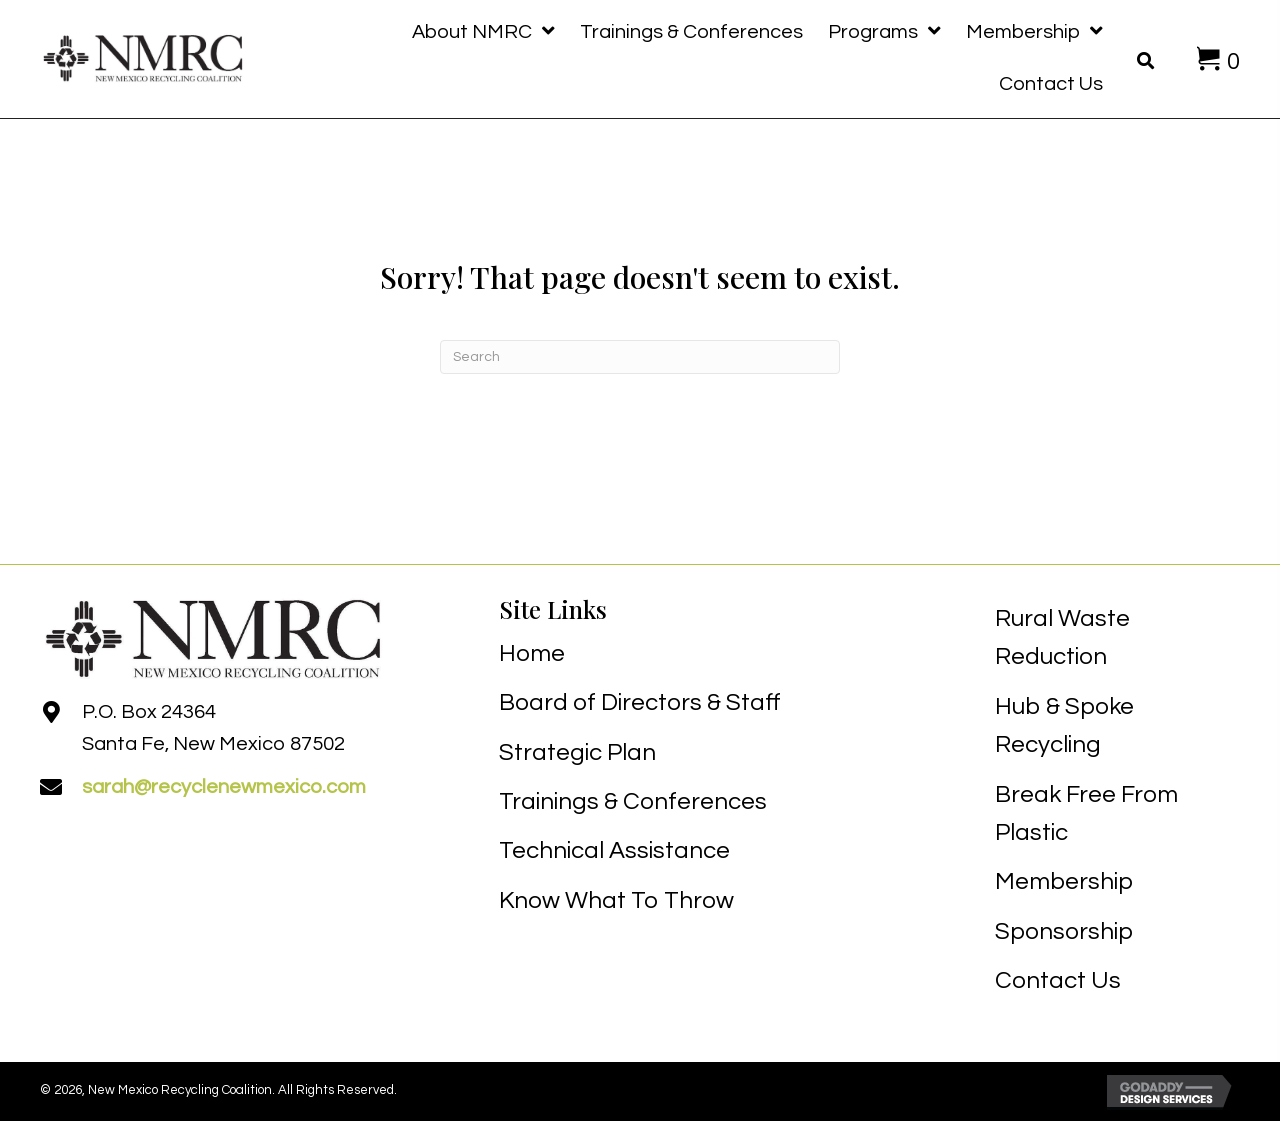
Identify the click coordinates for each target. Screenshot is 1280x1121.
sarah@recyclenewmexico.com (224, 787)
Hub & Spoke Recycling (1064, 725)
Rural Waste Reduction (1062, 637)
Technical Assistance (614, 850)
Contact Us (1058, 980)
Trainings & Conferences (633, 801)
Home (532, 653)
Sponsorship (1064, 931)
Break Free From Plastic (1086, 813)
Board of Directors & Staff (640, 702)
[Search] (640, 357)
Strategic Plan (577, 752)
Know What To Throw (616, 900)
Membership (1064, 881)
